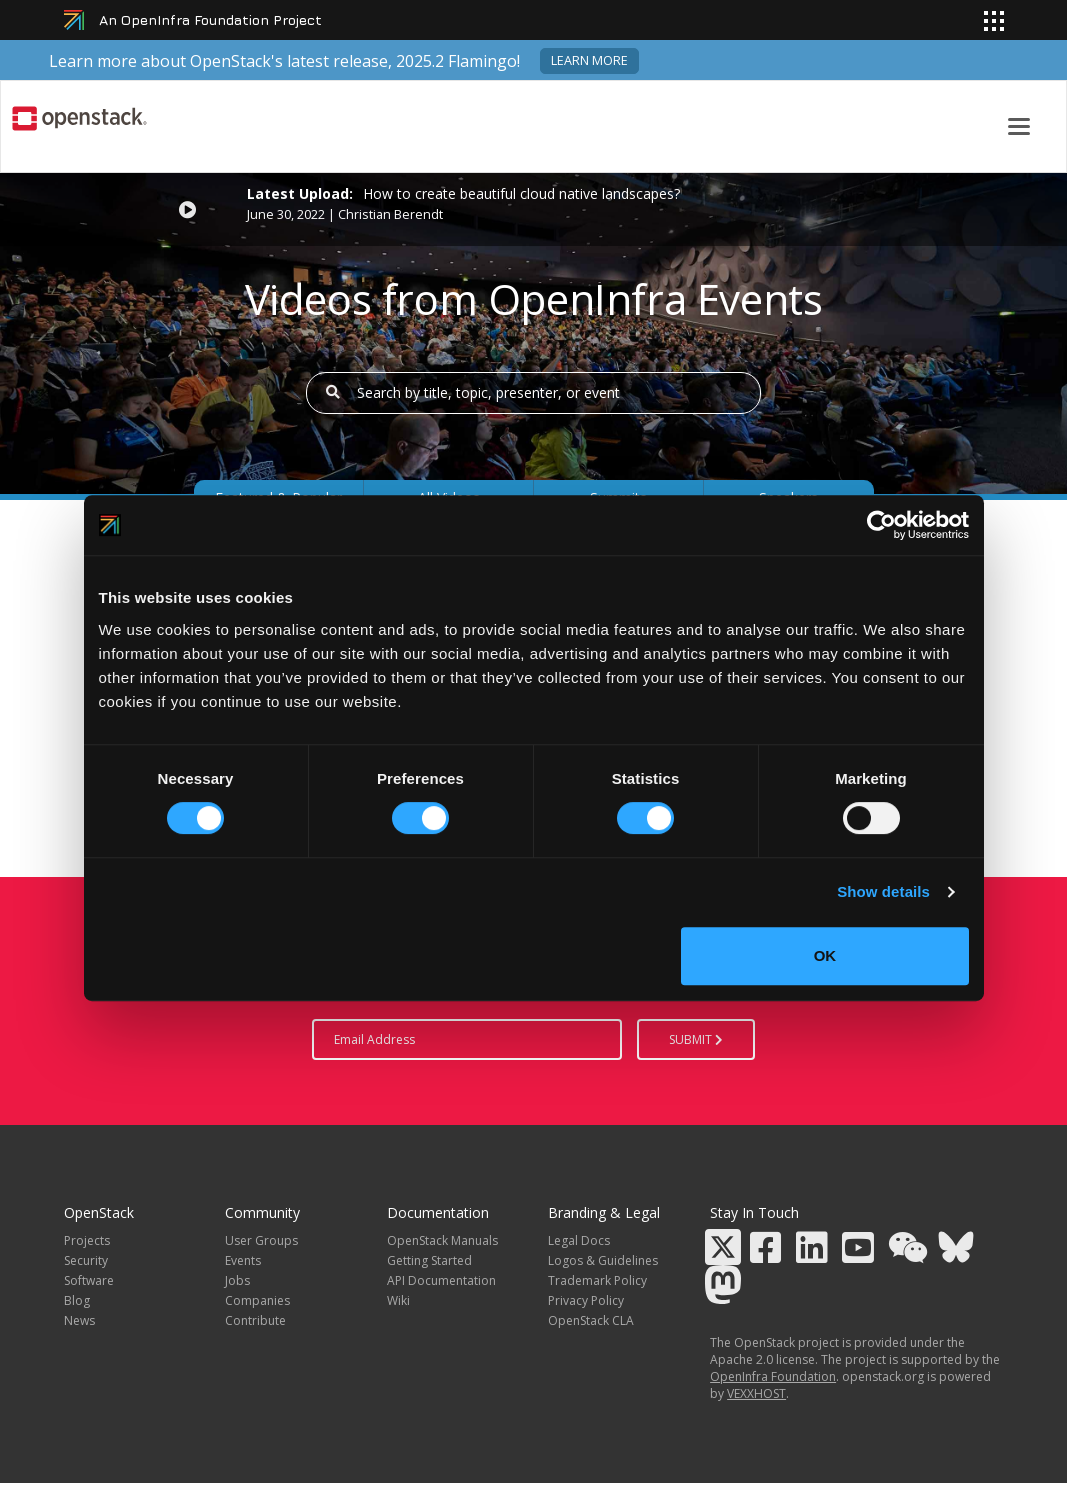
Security (86, 1260)
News (79, 1320)
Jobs (237, 1280)
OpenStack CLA (591, 1320)
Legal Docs (579, 1240)
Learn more (589, 60)
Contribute (255, 1320)
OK (825, 955)
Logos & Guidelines (603, 1260)
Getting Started (429, 1260)
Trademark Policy (597, 1280)
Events (243, 1260)
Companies (257, 1300)
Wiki (398, 1300)
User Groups (261, 1240)
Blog (77, 1300)
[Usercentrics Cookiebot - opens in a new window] (881, 525)
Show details (883, 891)
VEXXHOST (756, 1393)
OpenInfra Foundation (773, 1376)
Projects (87, 1240)
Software (89, 1280)
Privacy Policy (586, 1300)
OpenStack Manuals (442, 1240)
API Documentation (441, 1280)
